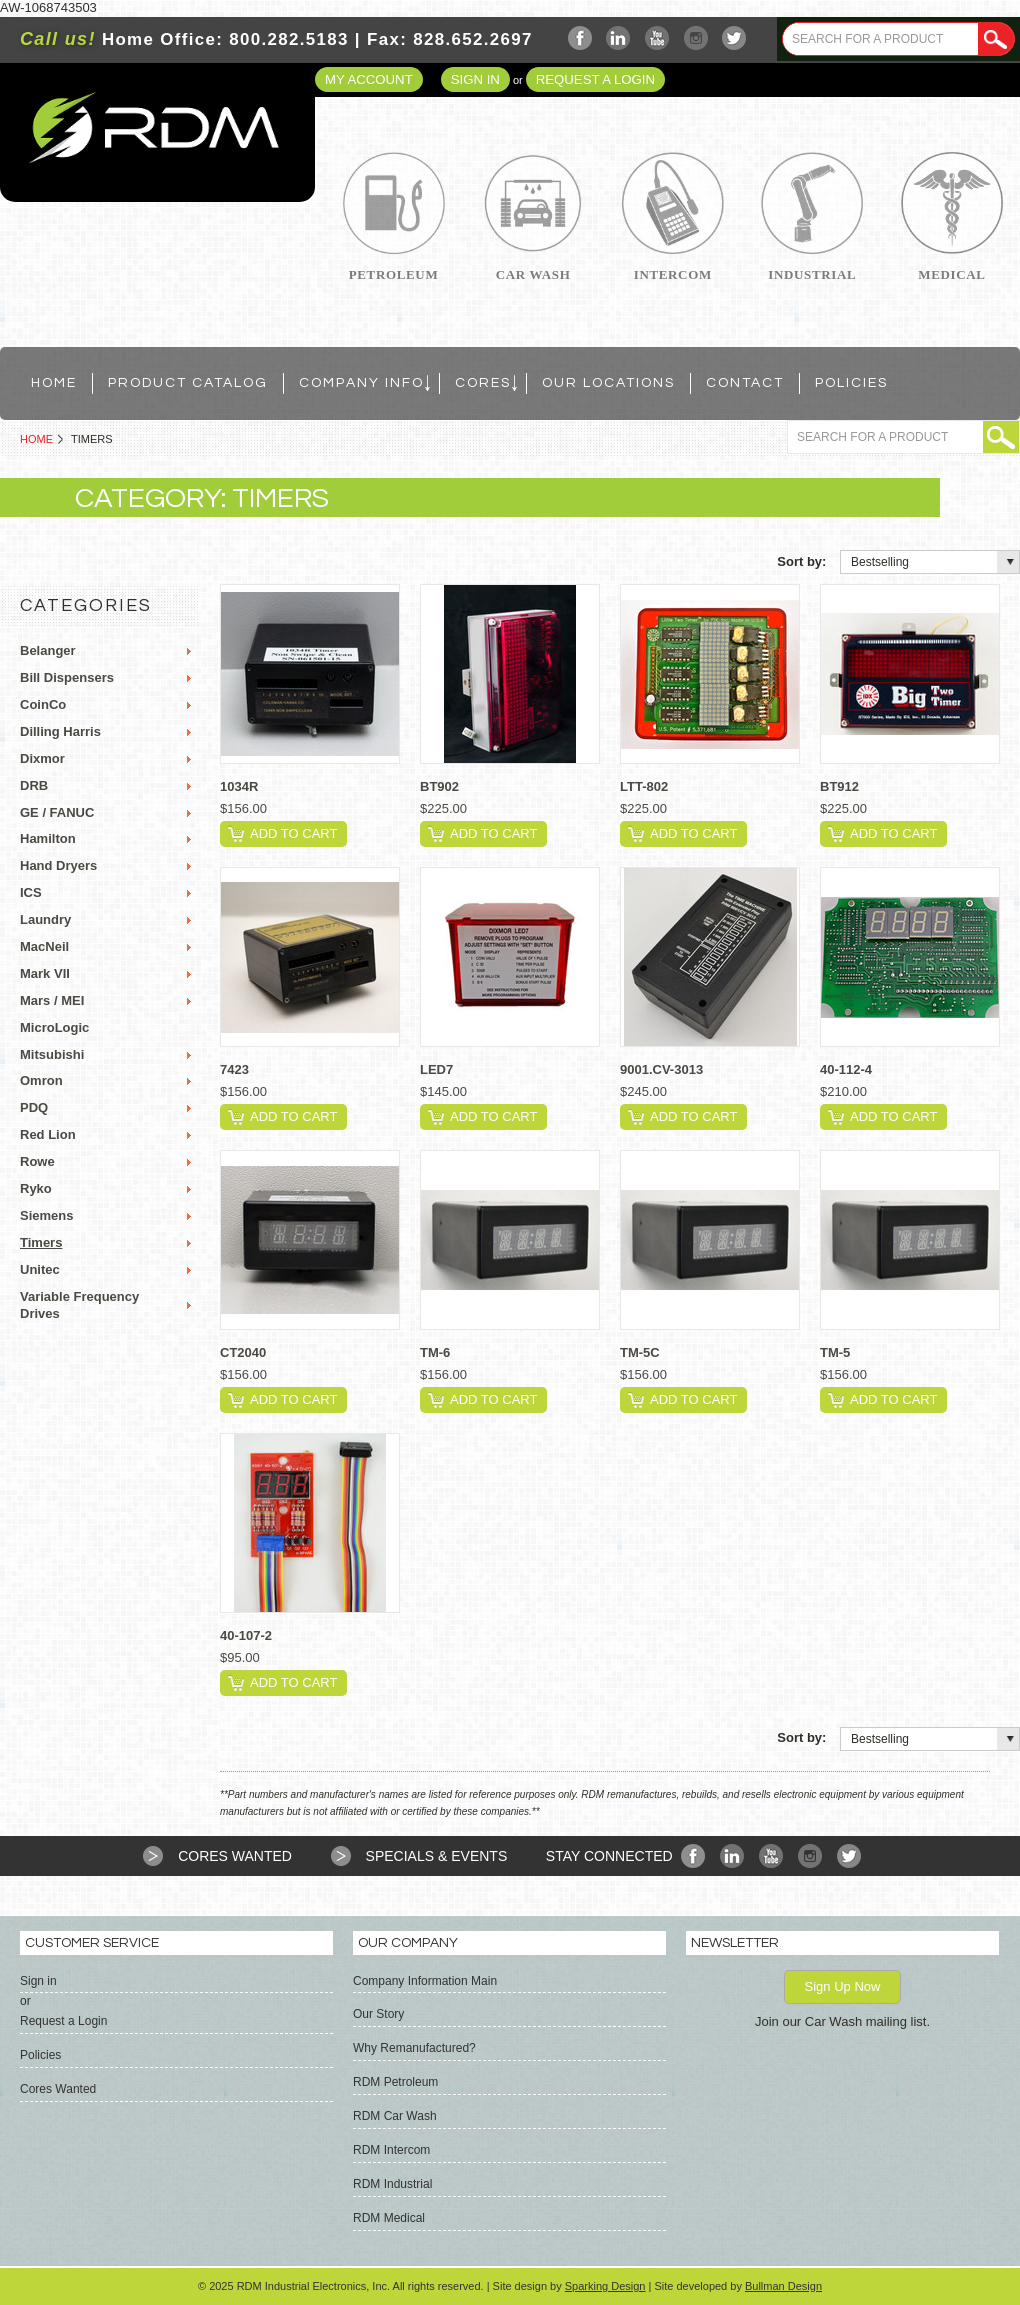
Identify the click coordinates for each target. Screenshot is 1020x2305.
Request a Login (595, 79)
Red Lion (48, 1134)
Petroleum (394, 274)
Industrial (812, 274)
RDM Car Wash (395, 2116)
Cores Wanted (235, 1856)
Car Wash (533, 274)
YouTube (657, 38)
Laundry (45, 919)
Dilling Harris (60, 731)
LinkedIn (618, 38)
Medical (951, 274)
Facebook (580, 38)
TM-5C (640, 1352)
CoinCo (43, 704)
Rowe (37, 1161)
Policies (40, 2055)
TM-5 (835, 1352)
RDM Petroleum (395, 2082)
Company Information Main (425, 1981)
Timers (41, 1242)
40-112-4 (846, 1069)
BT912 (839, 786)
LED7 (436, 1069)
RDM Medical (389, 2218)
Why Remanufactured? (414, 2048)
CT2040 (243, 1352)
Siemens (46, 1215)
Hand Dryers (58, 865)
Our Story (378, 2014)
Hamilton (48, 838)
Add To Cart (293, 833)
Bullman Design (783, 2286)
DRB (34, 785)
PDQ (34, 1107)
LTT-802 (644, 786)
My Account (369, 79)
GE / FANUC (57, 812)
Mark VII (45, 973)
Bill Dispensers (67, 677)
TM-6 (435, 1352)
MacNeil (44, 946)
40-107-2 (246, 1635)
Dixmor (42, 758)
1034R (239, 786)
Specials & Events (437, 1856)
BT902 (439, 786)
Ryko (36, 1188)
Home (36, 439)
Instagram (696, 38)
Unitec (40, 1269)
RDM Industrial (392, 2184)
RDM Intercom (391, 2150)
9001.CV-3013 (661, 1069)
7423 (234, 1069)
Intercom (673, 274)
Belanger (48, 650)
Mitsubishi (52, 1054)
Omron (41, 1080)
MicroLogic (54, 1027)
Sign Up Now (843, 1986)
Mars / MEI (52, 1000)
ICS (31, 892)
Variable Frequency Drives (79, 1305)
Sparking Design (605, 2286)
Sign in (475, 79)
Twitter (734, 38)
